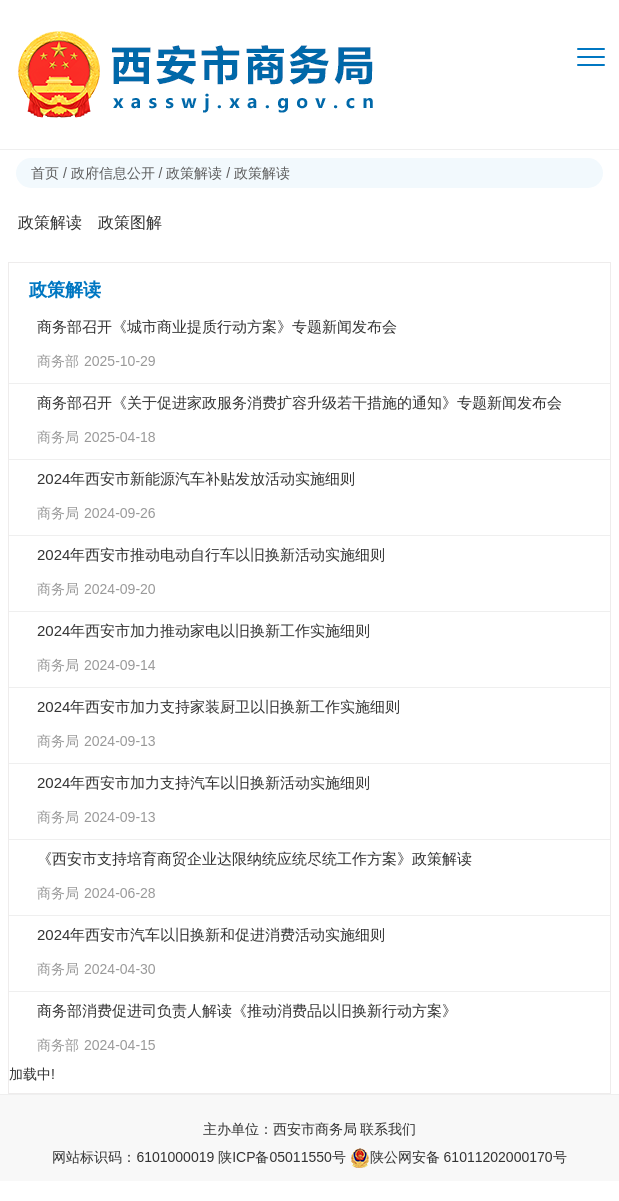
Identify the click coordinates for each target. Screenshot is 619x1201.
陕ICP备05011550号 (282, 1157)
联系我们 (388, 1129)
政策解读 (194, 173)
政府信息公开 (113, 173)
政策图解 (130, 222)
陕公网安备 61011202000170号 (458, 1157)
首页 (45, 173)
